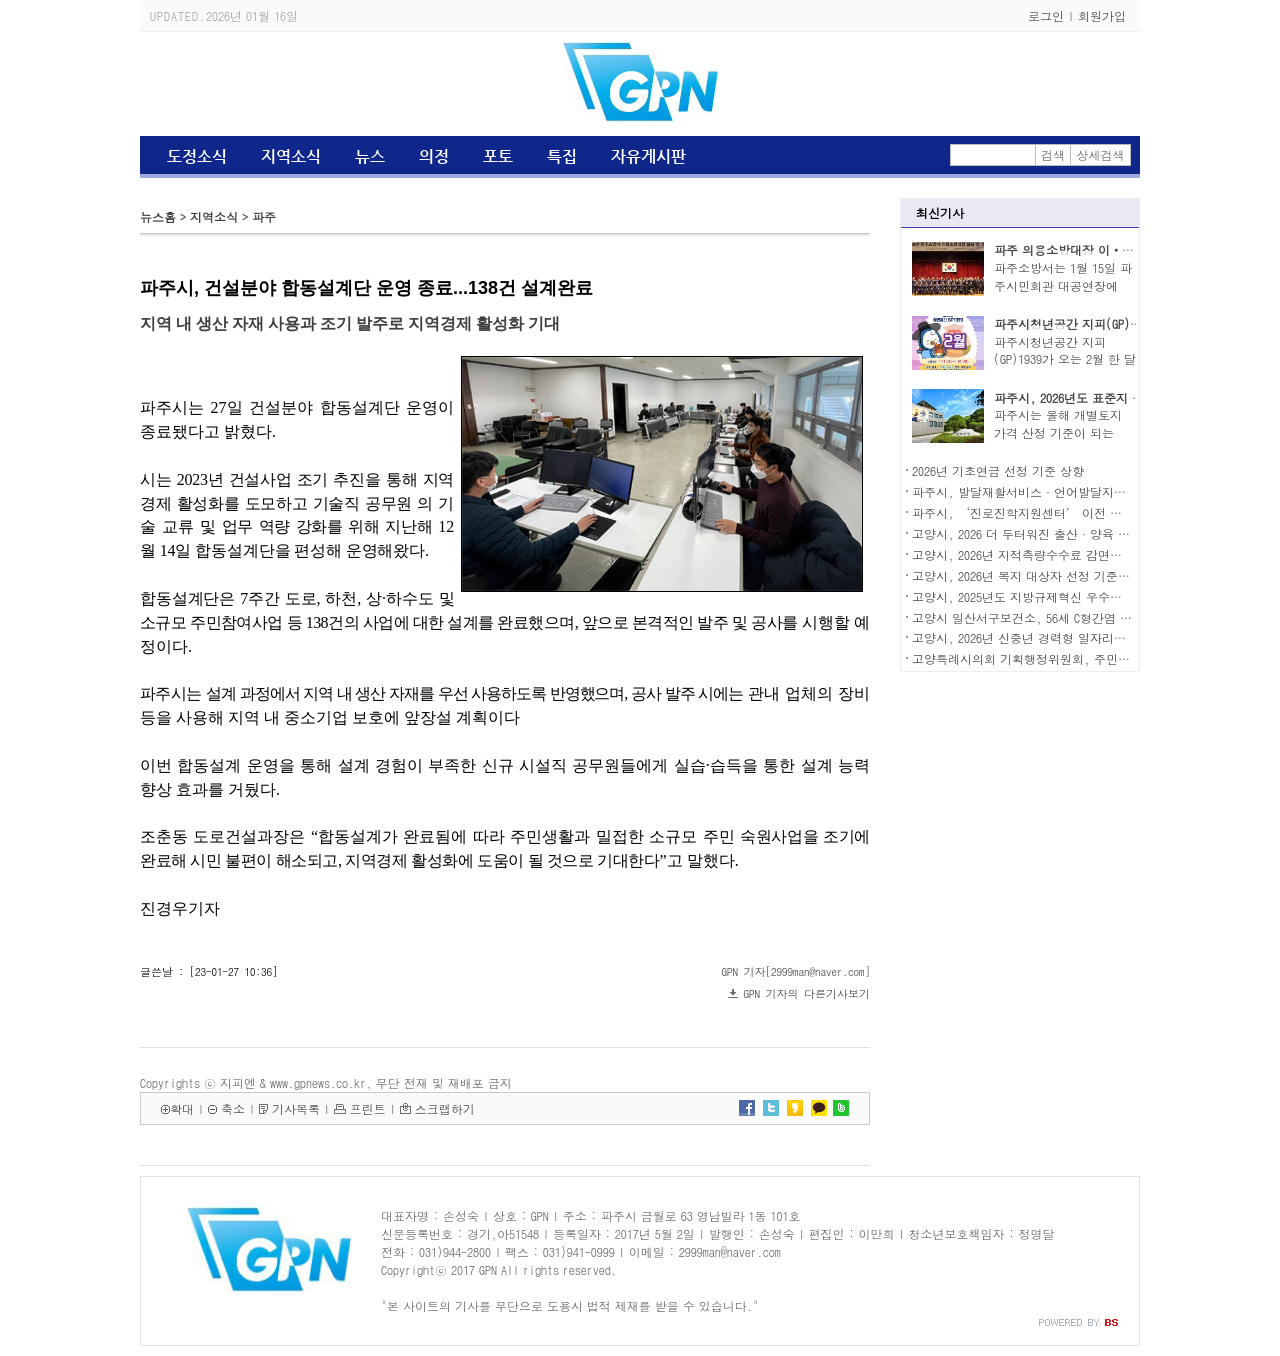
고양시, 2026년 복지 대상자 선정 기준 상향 (1029, 575)
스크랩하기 (445, 1108)
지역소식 (291, 156)
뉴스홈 (158, 216)
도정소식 (197, 156)
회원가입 (1102, 15)
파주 (264, 216)
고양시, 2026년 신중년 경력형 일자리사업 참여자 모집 (1059, 637)
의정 (434, 156)
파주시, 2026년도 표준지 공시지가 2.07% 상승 (1118, 397)
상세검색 (1101, 154)
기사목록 (296, 1108)
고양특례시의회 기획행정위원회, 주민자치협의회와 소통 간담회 (1085, 658)
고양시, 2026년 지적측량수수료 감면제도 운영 (1037, 554)
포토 (498, 156)
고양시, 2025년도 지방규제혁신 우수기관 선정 (1037, 596)
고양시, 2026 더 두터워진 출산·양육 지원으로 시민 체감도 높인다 (1093, 533)
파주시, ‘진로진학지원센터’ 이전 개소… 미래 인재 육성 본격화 (1091, 512)
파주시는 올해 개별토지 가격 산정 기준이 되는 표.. (1058, 432)
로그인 (1046, 15)
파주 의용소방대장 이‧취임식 (1076, 249)
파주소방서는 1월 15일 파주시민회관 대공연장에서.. (1063, 285)
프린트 (368, 1108)
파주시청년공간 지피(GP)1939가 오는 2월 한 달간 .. (1065, 359)
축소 (233, 1108)
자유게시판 (648, 156)
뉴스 (370, 156)
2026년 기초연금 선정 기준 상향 (998, 470)
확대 (182, 1108)
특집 (562, 156)
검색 (1053, 154)
